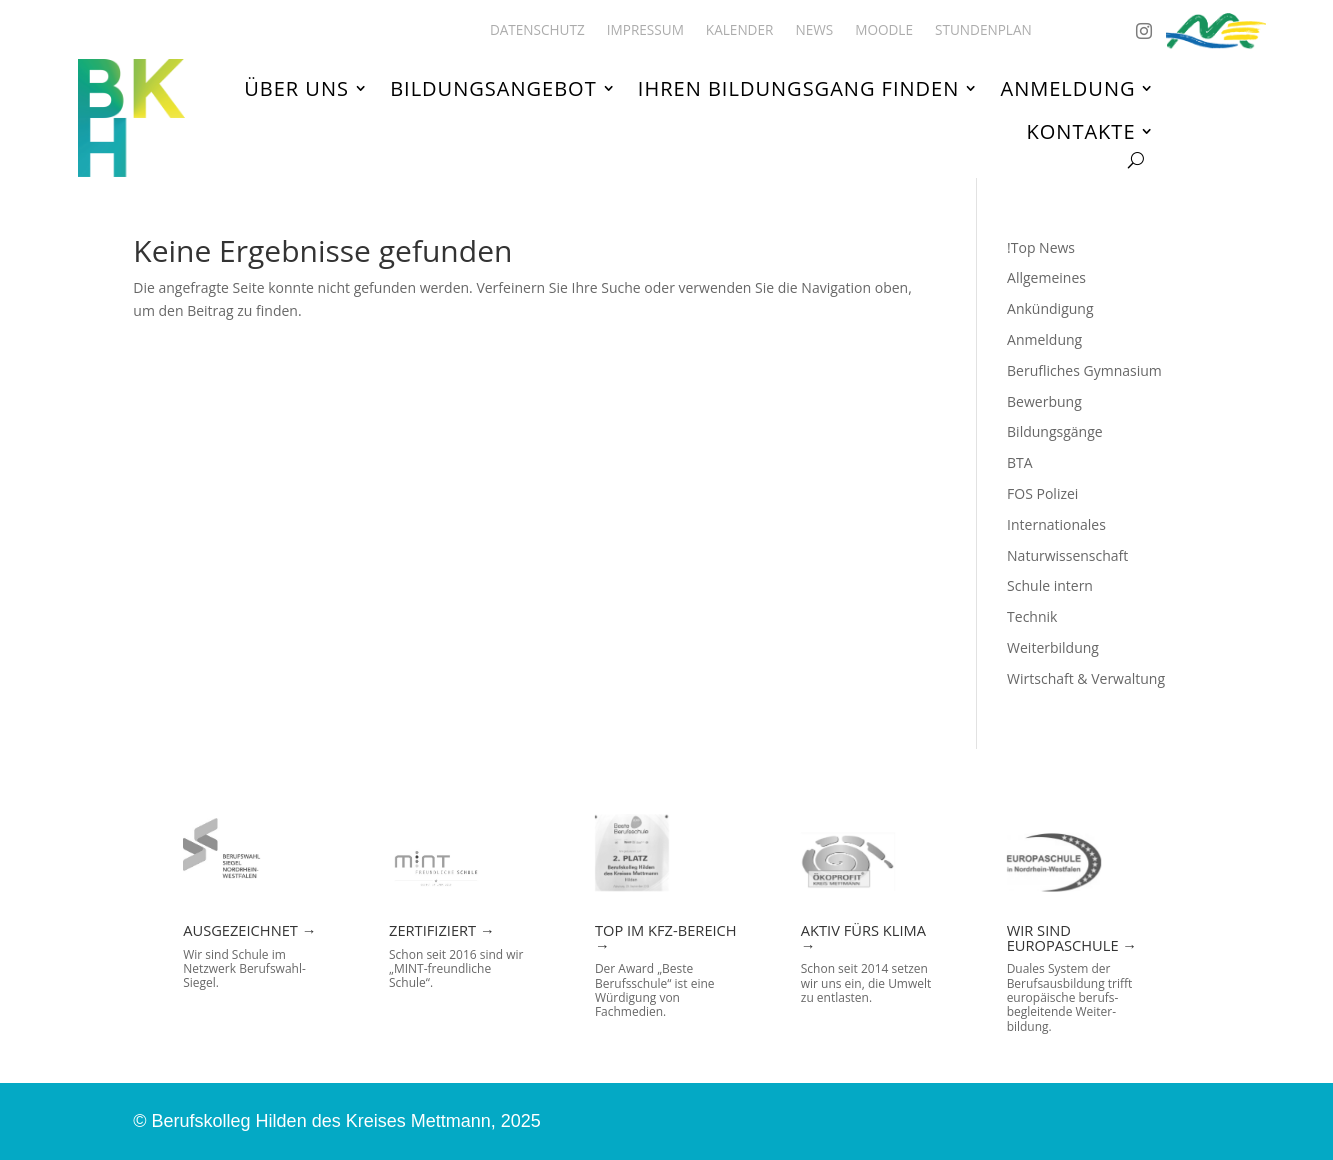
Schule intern (1050, 585)
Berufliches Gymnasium (1084, 370)
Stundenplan (983, 31)
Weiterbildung (1053, 647)
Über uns (296, 89)
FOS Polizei (1042, 493)
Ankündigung (1050, 308)
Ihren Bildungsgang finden (798, 89)
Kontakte (1081, 131)
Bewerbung (1044, 401)
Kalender (740, 31)
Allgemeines (1046, 277)
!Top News (1041, 247)
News (814, 31)
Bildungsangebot (493, 89)
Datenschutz (537, 31)
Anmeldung (1068, 89)
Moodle (884, 31)
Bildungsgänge (1055, 431)
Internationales (1056, 524)
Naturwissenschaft (1067, 555)
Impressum (645, 31)
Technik (1032, 616)
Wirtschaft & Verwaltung (1086, 678)
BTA (1020, 462)
